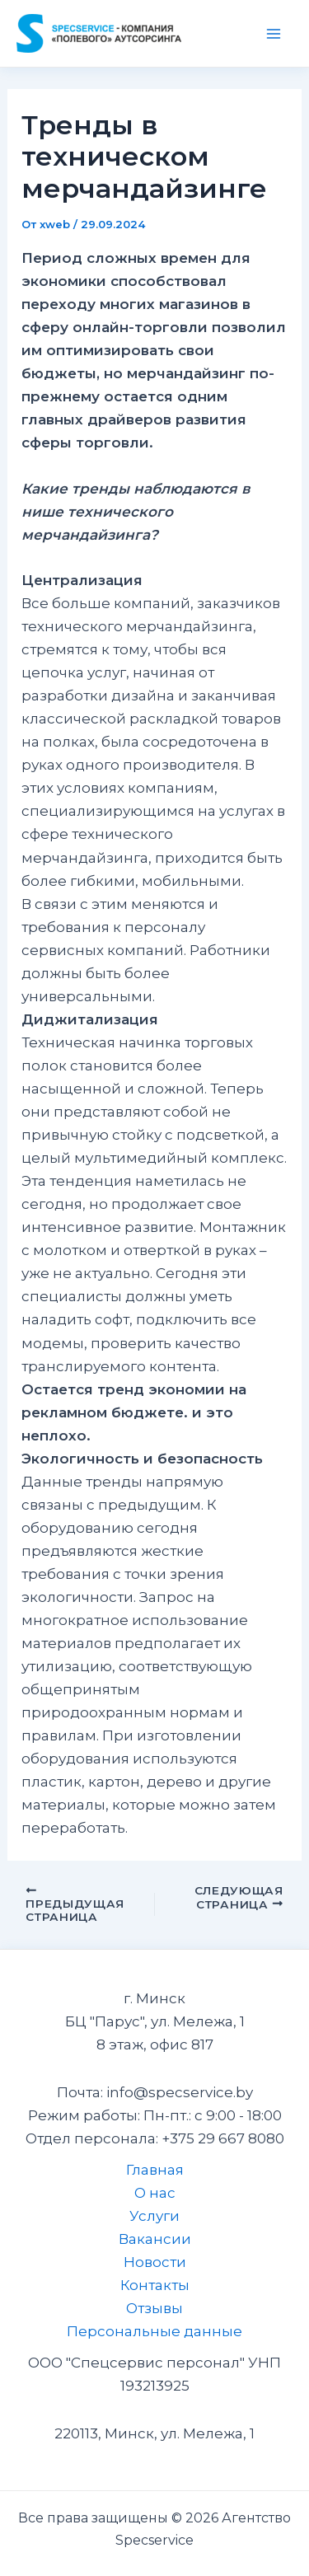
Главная (155, 2169)
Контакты (155, 2285)
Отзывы (154, 2308)
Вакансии (155, 2239)
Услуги (154, 2216)
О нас (155, 2193)
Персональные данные (154, 2331)
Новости (155, 2262)
